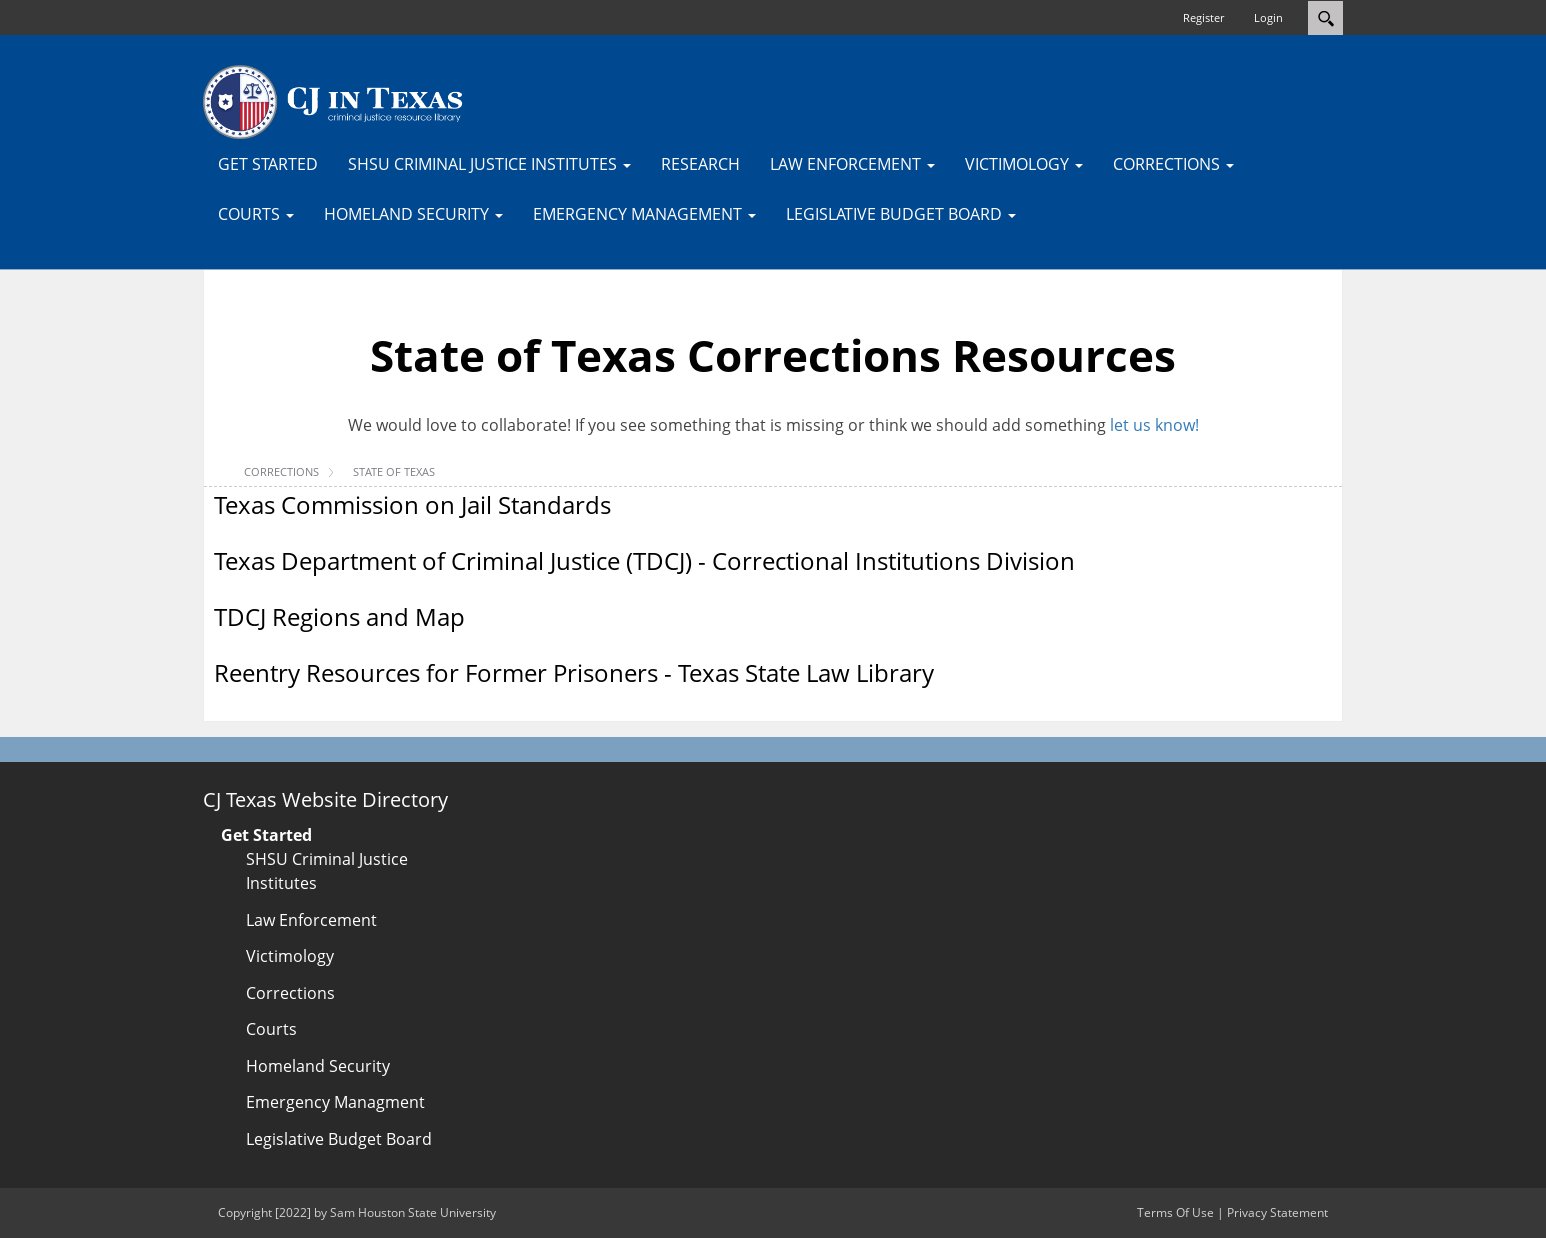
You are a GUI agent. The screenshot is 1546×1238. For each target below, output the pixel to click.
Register (1203, 17)
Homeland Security (318, 1066)
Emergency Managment (335, 1102)
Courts (271, 1029)
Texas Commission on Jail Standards (412, 504)
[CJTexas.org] (333, 101)
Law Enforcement (311, 920)
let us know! (1154, 425)
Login (1268, 17)
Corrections (290, 993)
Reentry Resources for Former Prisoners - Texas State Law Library (574, 672)
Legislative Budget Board (339, 1139)
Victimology (290, 956)
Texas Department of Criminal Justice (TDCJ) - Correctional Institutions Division (644, 560)
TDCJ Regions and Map (339, 616)
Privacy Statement (1277, 1212)
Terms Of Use (1175, 1212)
